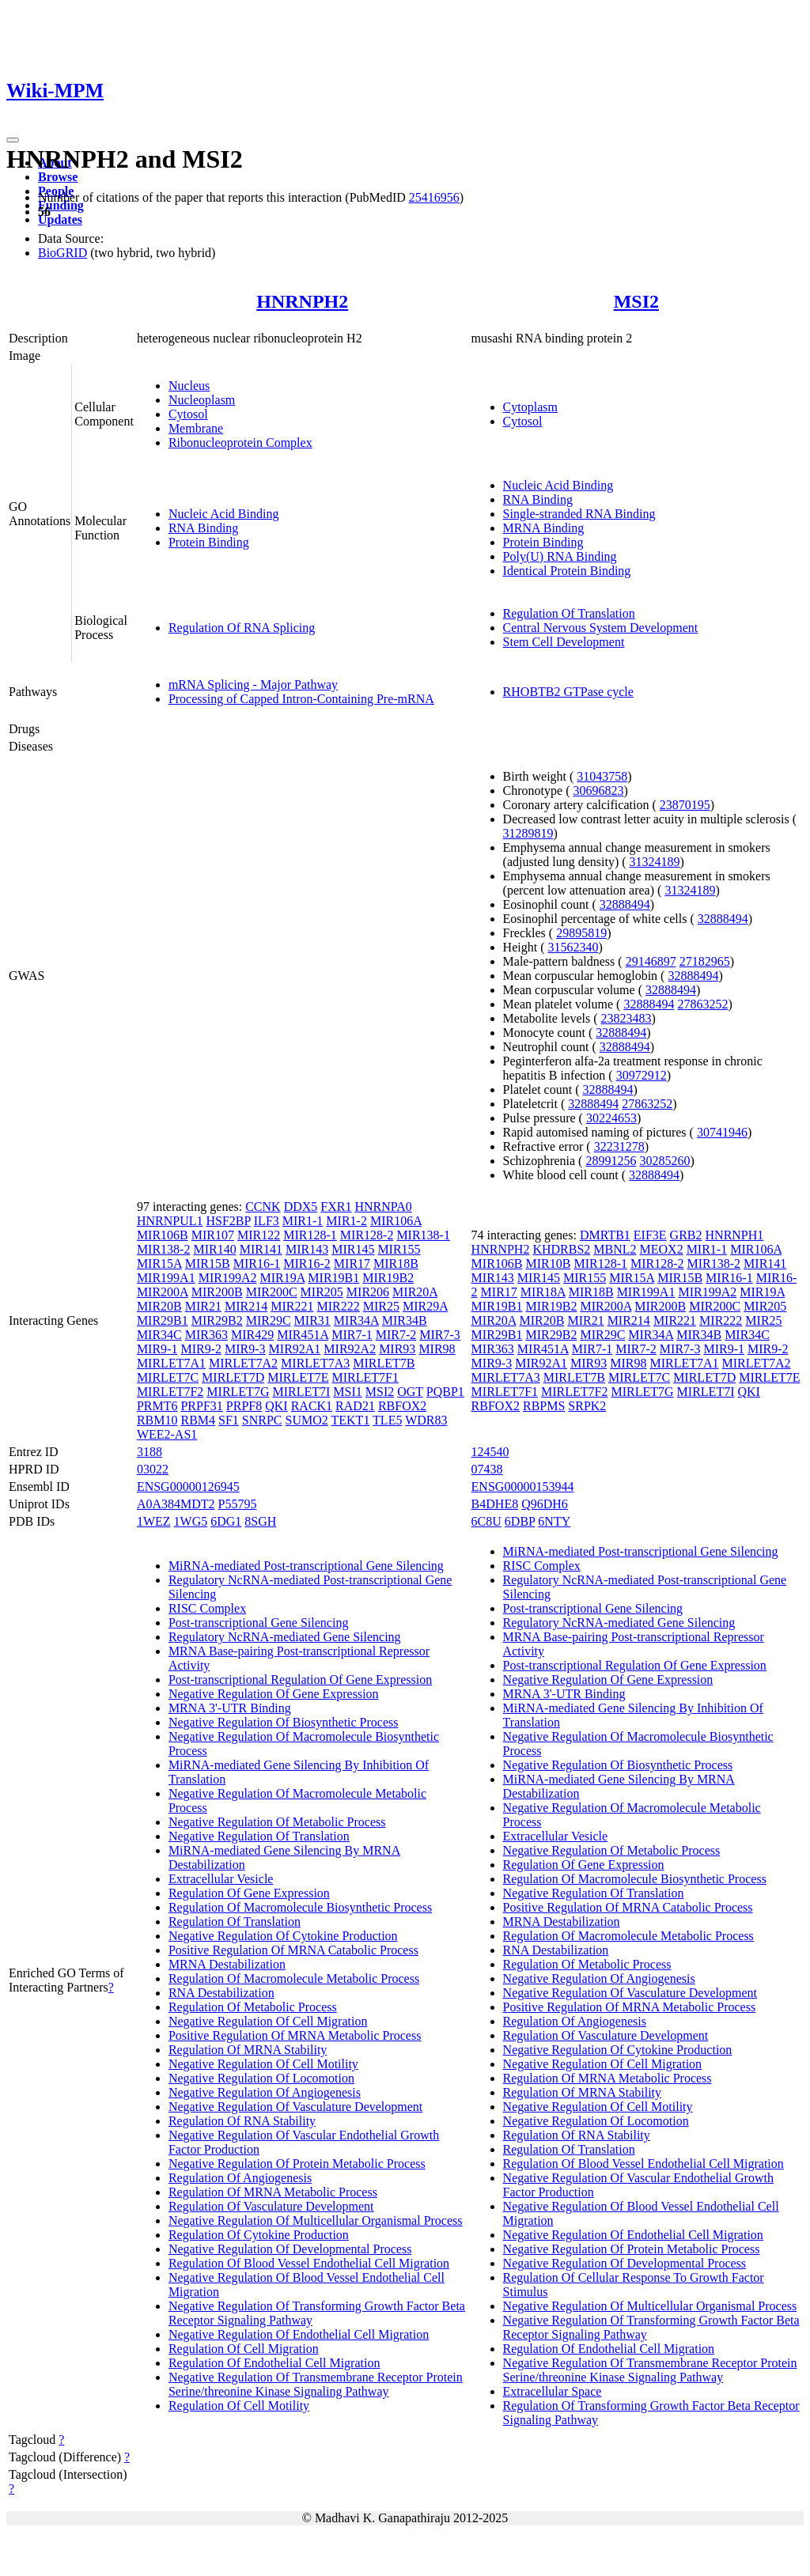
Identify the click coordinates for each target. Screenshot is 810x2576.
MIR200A (162, 1292)
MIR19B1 (333, 1277)
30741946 (722, 1132)
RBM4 (197, 1420)
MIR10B (548, 1263)
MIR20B (159, 1306)
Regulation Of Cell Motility (238, 2405)
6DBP (520, 1521)
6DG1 (225, 1521)
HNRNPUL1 (170, 1220)
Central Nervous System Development (600, 627)
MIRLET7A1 (171, 1363)
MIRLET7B (383, 1363)
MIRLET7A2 (243, 1363)
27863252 (702, 1004)
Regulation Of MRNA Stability (247, 2049)
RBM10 (157, 1420)
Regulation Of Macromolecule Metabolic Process (293, 1978)
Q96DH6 (544, 1504)
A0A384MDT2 (176, 1504)
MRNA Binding (544, 528)
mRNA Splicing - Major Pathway (253, 684)
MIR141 (261, 1249)
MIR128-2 (367, 1235)
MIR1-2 (346, 1220)
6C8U (486, 1521)
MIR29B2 (217, 1320)
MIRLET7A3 (315, 1363)
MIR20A (414, 1292)
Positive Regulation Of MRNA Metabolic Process (295, 2035)
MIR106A (396, 1220)
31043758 (602, 776)
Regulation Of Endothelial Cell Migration (274, 2363)
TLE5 (387, 1420)
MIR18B (395, 1263)
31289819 (528, 833)
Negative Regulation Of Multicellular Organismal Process (315, 2220)
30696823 (598, 790)
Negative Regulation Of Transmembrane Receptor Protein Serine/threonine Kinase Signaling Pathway (315, 2384)
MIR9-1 (157, 1349)
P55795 (237, 1504)
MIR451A (302, 1334)
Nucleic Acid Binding (223, 513)
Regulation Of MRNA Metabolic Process (272, 2192)
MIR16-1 (257, 1263)
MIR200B (217, 1292)
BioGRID (62, 252)
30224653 (611, 1118)
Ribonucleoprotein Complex (240, 442)
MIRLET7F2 (170, 1391)
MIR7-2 (396, 1334)
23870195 (685, 804)
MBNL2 (614, 1249)
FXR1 (335, 1206)
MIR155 (398, 1249)
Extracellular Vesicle (221, 1879)
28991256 (610, 1160)
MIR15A (159, 1263)
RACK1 (311, 1406)
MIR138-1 (423, 1235)
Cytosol (188, 414)
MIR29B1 (162, 1320)
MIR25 (381, 1306)
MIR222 (338, 1306)
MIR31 (312, 1320)
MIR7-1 (352, 1334)
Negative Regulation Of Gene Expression (273, 1693)
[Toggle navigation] (12, 140)
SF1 (228, 1420)
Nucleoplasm (201, 400)
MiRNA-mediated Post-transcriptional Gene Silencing (306, 1565)
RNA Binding (203, 528)
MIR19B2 (388, 1277)
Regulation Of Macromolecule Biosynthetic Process (300, 1907)
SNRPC (262, 1420)
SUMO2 (307, 1420)
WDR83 (426, 1420)
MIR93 (397, 1349)
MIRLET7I (301, 1391)
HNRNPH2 (302, 301)
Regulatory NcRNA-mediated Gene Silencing (284, 1637)
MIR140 (214, 1249)
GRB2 (686, 1235)
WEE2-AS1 (167, 1434)
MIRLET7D (233, 1377)
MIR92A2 (350, 1349)
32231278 (619, 1146)
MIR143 (307, 1249)
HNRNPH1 (735, 1235)
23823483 (626, 1018)
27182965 (704, 961)
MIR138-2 (164, 1249)
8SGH (260, 1521)
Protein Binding (208, 542)
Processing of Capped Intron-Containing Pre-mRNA (301, 698)
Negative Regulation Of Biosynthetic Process (283, 1722)
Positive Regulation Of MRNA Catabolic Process (293, 1950)
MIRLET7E (297, 1377)
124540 (490, 1451)
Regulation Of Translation (569, 613)
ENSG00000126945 (188, 1486)
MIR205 (322, 1292)
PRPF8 (244, 1406)
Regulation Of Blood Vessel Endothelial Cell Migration (308, 2263)
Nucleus (189, 385)
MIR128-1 (310, 1235)
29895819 (581, 933)
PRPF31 (201, 1406)
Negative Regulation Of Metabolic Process (277, 1822)
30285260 (664, 1160)
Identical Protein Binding (567, 570)
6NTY (554, 1521)
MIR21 (203, 1306)
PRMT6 (157, 1406)
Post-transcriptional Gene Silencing (258, 1622)
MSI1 (347, 1391)
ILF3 (266, 1220)
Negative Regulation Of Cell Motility (263, 2064)
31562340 (572, 947)
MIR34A (356, 1320)
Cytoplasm (530, 407)
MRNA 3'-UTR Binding (229, 1708)
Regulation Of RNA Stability (242, 2121)
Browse (58, 176)
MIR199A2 (228, 1277)
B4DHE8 (495, 1504)
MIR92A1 (295, 1349)
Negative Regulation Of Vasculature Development (295, 2106)
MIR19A (282, 1277)
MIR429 (252, 1334)
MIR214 (246, 1306)
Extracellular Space (552, 2391)
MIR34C (159, 1334)
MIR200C (271, 1292)
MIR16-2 (307, 1263)
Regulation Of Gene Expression (249, 1893)
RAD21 (355, 1406)
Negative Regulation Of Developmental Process (289, 2249)
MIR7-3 (439, 1334)
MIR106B (162, 1235)
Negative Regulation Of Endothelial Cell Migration (298, 2334)
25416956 (434, 197)
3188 (149, 1451)
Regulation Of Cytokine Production (258, 2234)
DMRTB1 (605, 1235)
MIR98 (436, 1349)
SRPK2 (587, 1406)
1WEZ (154, 1521)
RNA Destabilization (221, 1992)
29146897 (651, 961)
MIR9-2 (200, 1349)
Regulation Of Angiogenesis (240, 2177)
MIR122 (258, 1235)
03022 (152, 1469)
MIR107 (212, 1235)
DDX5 (301, 1206)
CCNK (262, 1206)
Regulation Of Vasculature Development (271, 2206)
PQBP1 (445, 1391)
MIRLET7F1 (365, 1377)
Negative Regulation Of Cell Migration (268, 2021)
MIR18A (543, 1292)
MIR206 (367, 1292)
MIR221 (292, 1306)
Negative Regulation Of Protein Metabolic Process (297, 2163)
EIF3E (650, 1235)
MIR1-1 (303, 1220)
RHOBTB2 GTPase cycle (568, 691)
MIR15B (207, 1263)
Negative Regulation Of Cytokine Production (283, 1935)
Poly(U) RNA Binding (560, 556)
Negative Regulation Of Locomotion (261, 2078)
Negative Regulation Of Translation (259, 1836)
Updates (60, 219)
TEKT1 (350, 1420)
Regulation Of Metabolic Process (252, 2007)
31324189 (655, 861)
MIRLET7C (168, 1377)
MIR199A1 (166, 1277)
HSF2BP (228, 1220)
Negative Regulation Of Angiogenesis (264, 2092)
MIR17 (352, 1263)
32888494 (625, 904)
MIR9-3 (245, 1349)
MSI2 (636, 301)
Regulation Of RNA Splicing (241, 627)
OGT (410, 1391)
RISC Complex (207, 1608)
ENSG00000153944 (522, 1486)
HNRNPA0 (382, 1206)
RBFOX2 (402, 1406)
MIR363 (206, 1334)
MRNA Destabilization (227, 1964)
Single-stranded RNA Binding (579, 513)
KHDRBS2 (561, 1249)
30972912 (641, 1075)
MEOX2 (661, 1249)
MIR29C (268, 1320)
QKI (276, 1406)
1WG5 (191, 1521)
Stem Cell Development (564, 642)
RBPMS (544, 1406)
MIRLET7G (237, 1391)
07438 (487, 1469)
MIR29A (425, 1306)
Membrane (195, 428)
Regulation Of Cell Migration (243, 2348)
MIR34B (404, 1320)
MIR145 (352, 1249)
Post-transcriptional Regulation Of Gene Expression (300, 1679)
